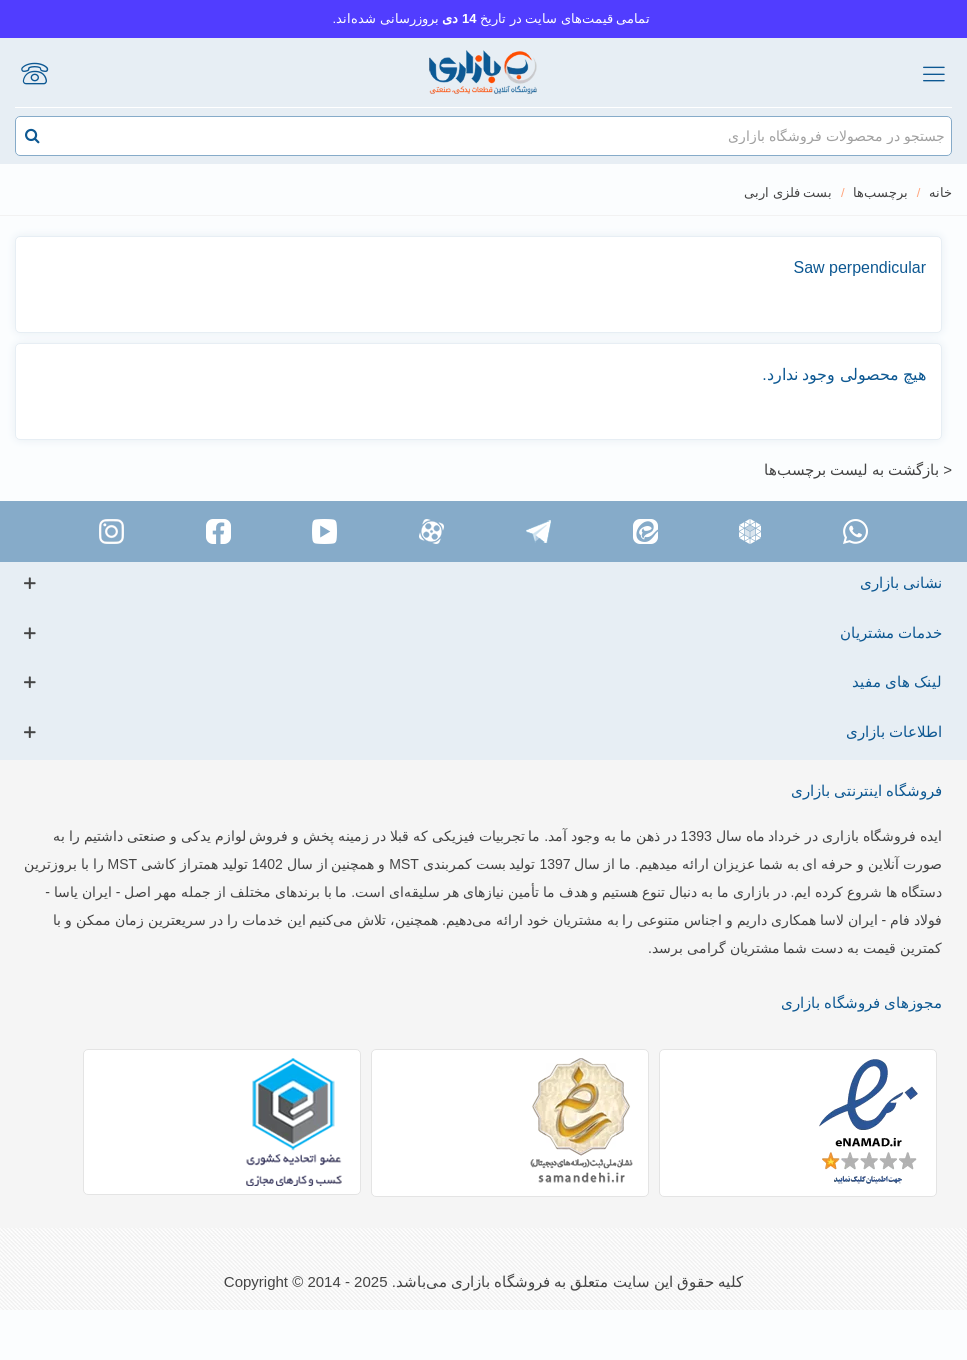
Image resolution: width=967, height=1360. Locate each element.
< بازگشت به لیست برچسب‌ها (858, 469)
